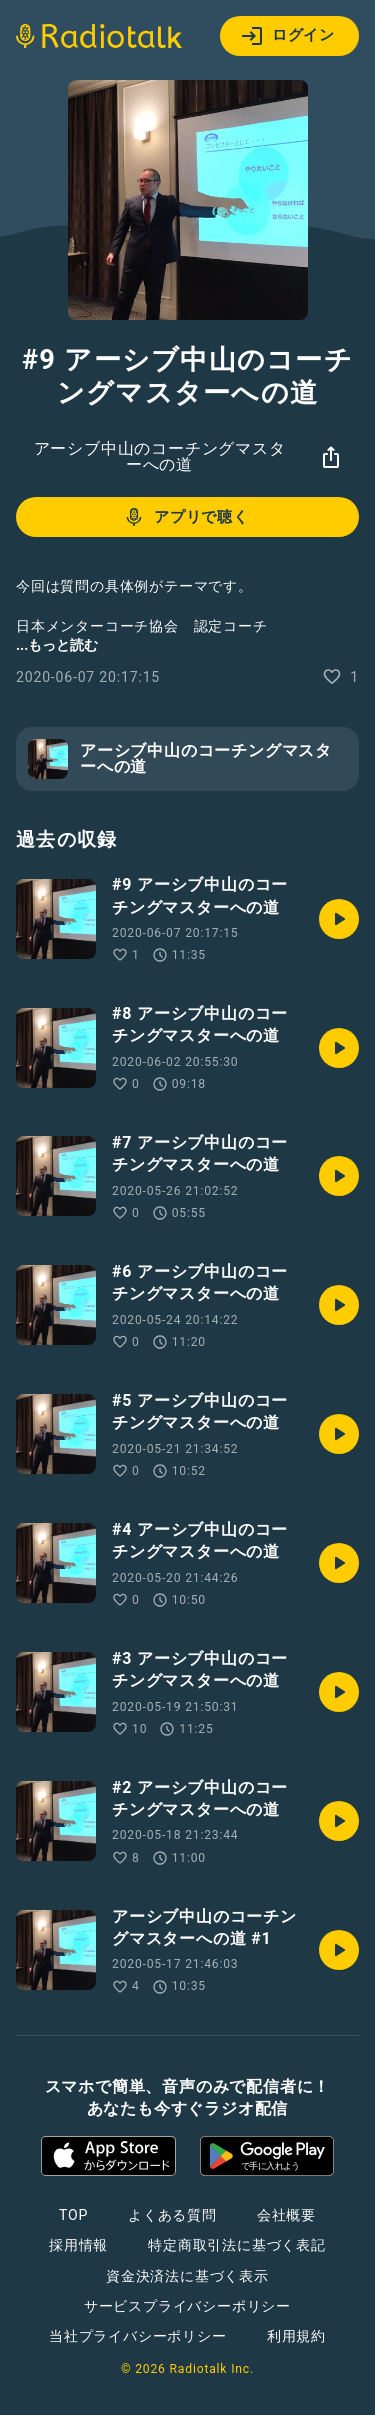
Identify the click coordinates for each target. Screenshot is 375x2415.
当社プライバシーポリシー (138, 2336)
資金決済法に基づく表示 (187, 2276)
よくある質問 (172, 2215)
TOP (73, 2215)
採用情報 (78, 2245)
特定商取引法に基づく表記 (237, 2245)
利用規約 (296, 2336)
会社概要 (286, 2215)
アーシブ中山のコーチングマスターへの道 (160, 456)
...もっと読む (57, 645)
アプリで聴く (185, 517)
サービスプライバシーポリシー (187, 2306)
